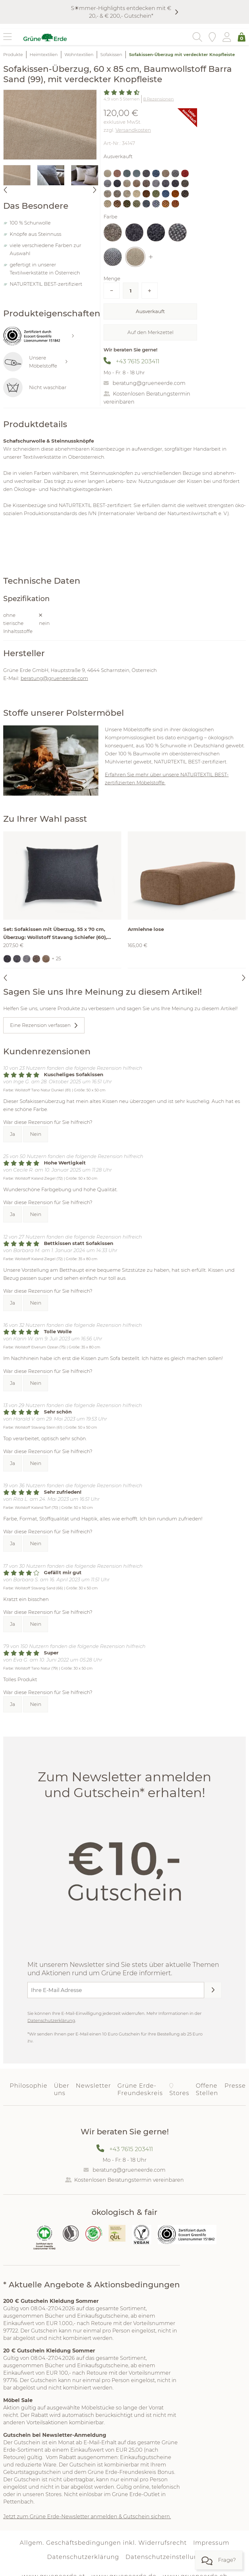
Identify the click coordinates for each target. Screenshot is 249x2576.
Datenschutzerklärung (51, 2020)
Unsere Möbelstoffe (35, 361)
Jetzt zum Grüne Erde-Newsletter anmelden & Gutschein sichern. (87, 2517)
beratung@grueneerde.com (149, 383)
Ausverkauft (150, 311)
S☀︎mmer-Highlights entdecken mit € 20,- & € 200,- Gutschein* (121, 12)
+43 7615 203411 (137, 361)
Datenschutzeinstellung (163, 2557)
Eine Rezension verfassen (40, 1025)
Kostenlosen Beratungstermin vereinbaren (129, 2180)
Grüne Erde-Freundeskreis (140, 2089)
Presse (235, 2085)
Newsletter (93, 2085)
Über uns (61, 2089)
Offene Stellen (207, 2089)
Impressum (211, 2542)
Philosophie (28, 2085)
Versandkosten (133, 130)
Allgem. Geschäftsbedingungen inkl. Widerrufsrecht (103, 2542)
